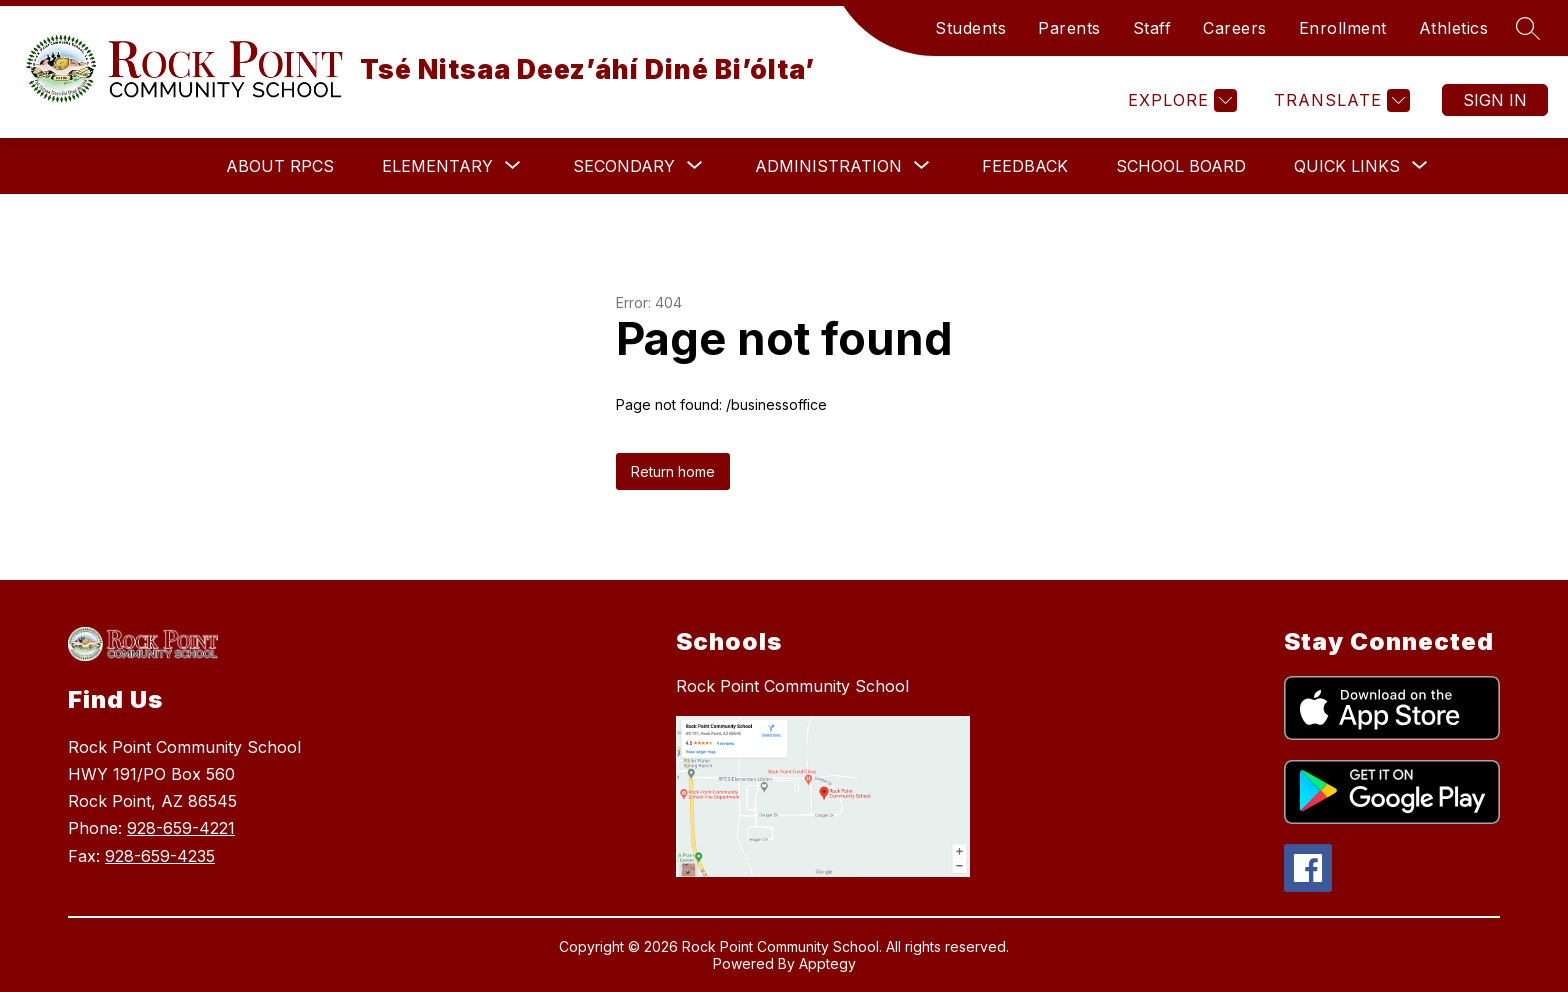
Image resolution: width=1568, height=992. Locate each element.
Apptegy (827, 963)
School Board (1181, 166)
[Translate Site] (1339, 100)
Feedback (1025, 166)
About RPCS (280, 166)
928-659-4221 (181, 828)
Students (970, 28)
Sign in (1495, 100)
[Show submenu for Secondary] (624, 166)
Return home (673, 471)
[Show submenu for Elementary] (437, 166)
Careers (1235, 28)
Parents (1069, 28)
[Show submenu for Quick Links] (1347, 166)
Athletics (1454, 28)
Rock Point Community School (792, 686)
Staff (1152, 28)
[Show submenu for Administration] (828, 166)
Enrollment (1343, 28)
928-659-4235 (160, 856)
